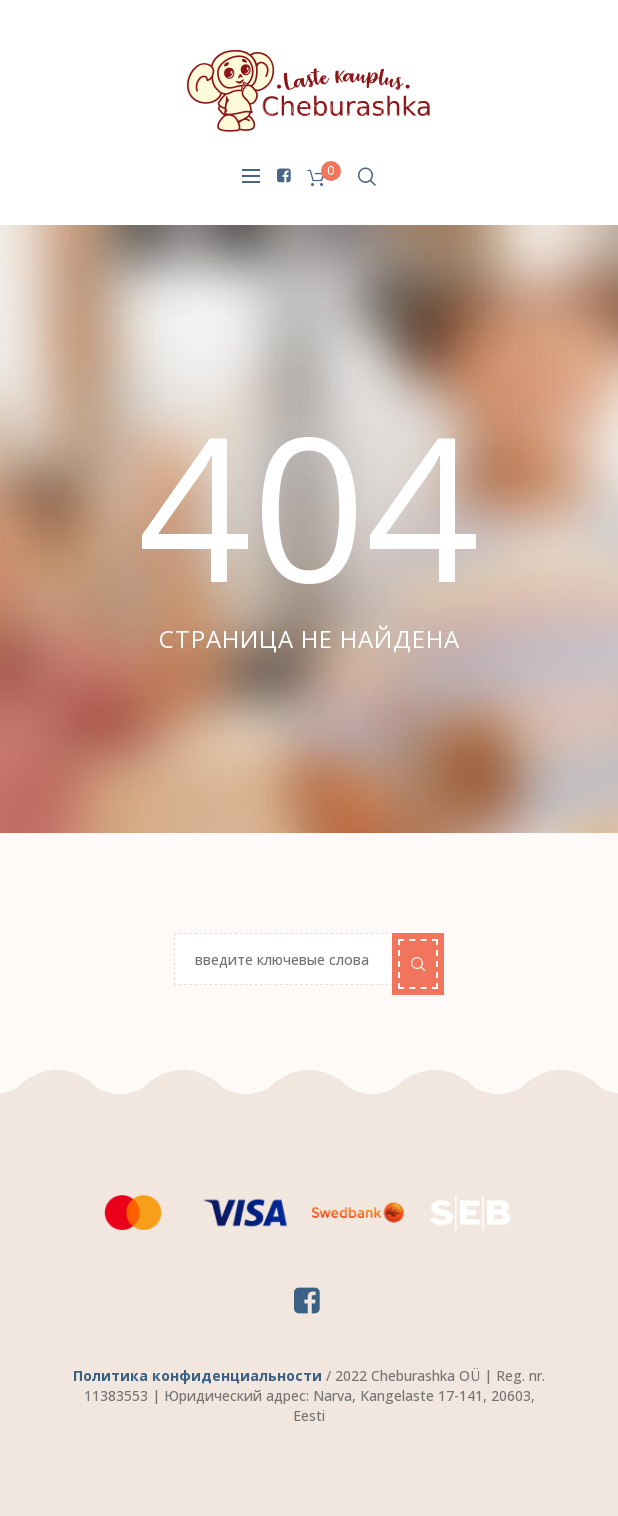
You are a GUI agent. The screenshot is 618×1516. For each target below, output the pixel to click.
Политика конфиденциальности (197, 1375)
